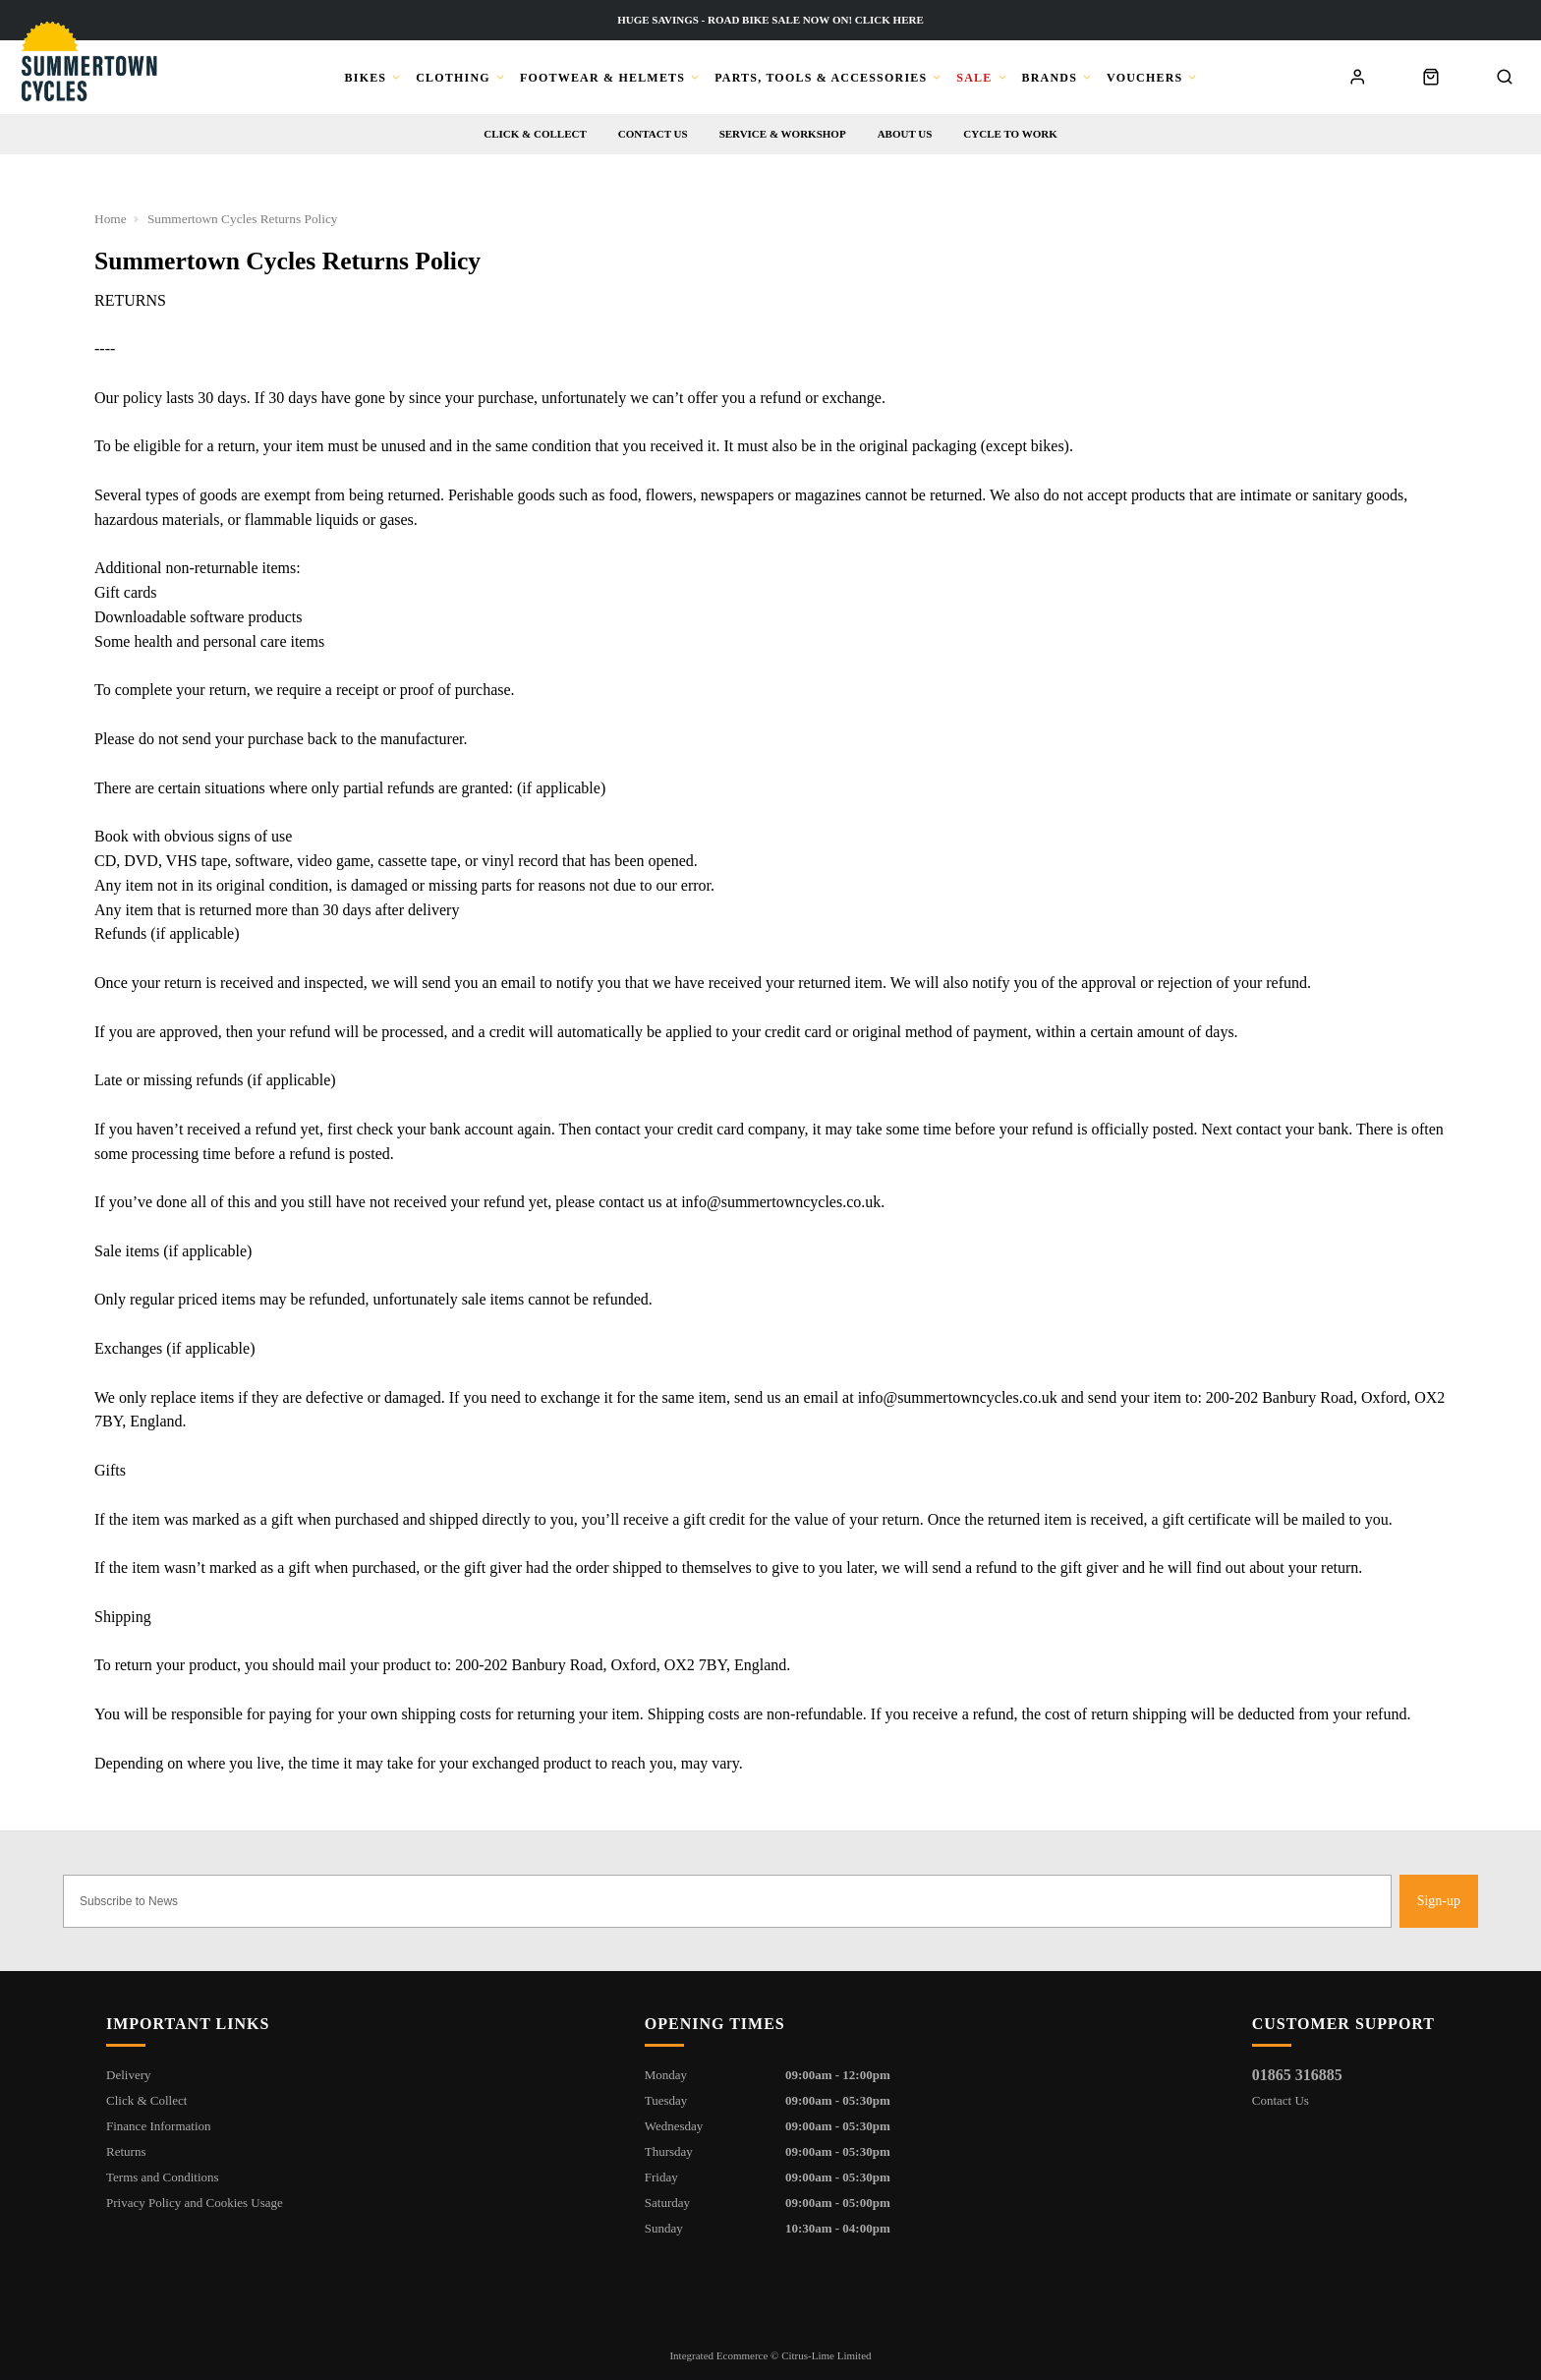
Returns (125, 2151)
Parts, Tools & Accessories (820, 78)
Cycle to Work (1009, 134)
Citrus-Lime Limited (826, 2355)
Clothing (453, 78)
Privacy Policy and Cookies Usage (194, 2202)
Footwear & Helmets (602, 78)
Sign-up (1438, 1900)
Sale (974, 78)
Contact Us (1280, 2100)
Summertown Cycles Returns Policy (242, 218)
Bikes (366, 78)
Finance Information (158, 2126)
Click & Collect (535, 134)
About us (905, 134)
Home (110, 218)
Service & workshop (782, 134)
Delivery (128, 2074)
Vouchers (1144, 78)
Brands (1050, 78)
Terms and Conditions (162, 2177)
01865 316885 (1297, 2074)
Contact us (653, 134)
